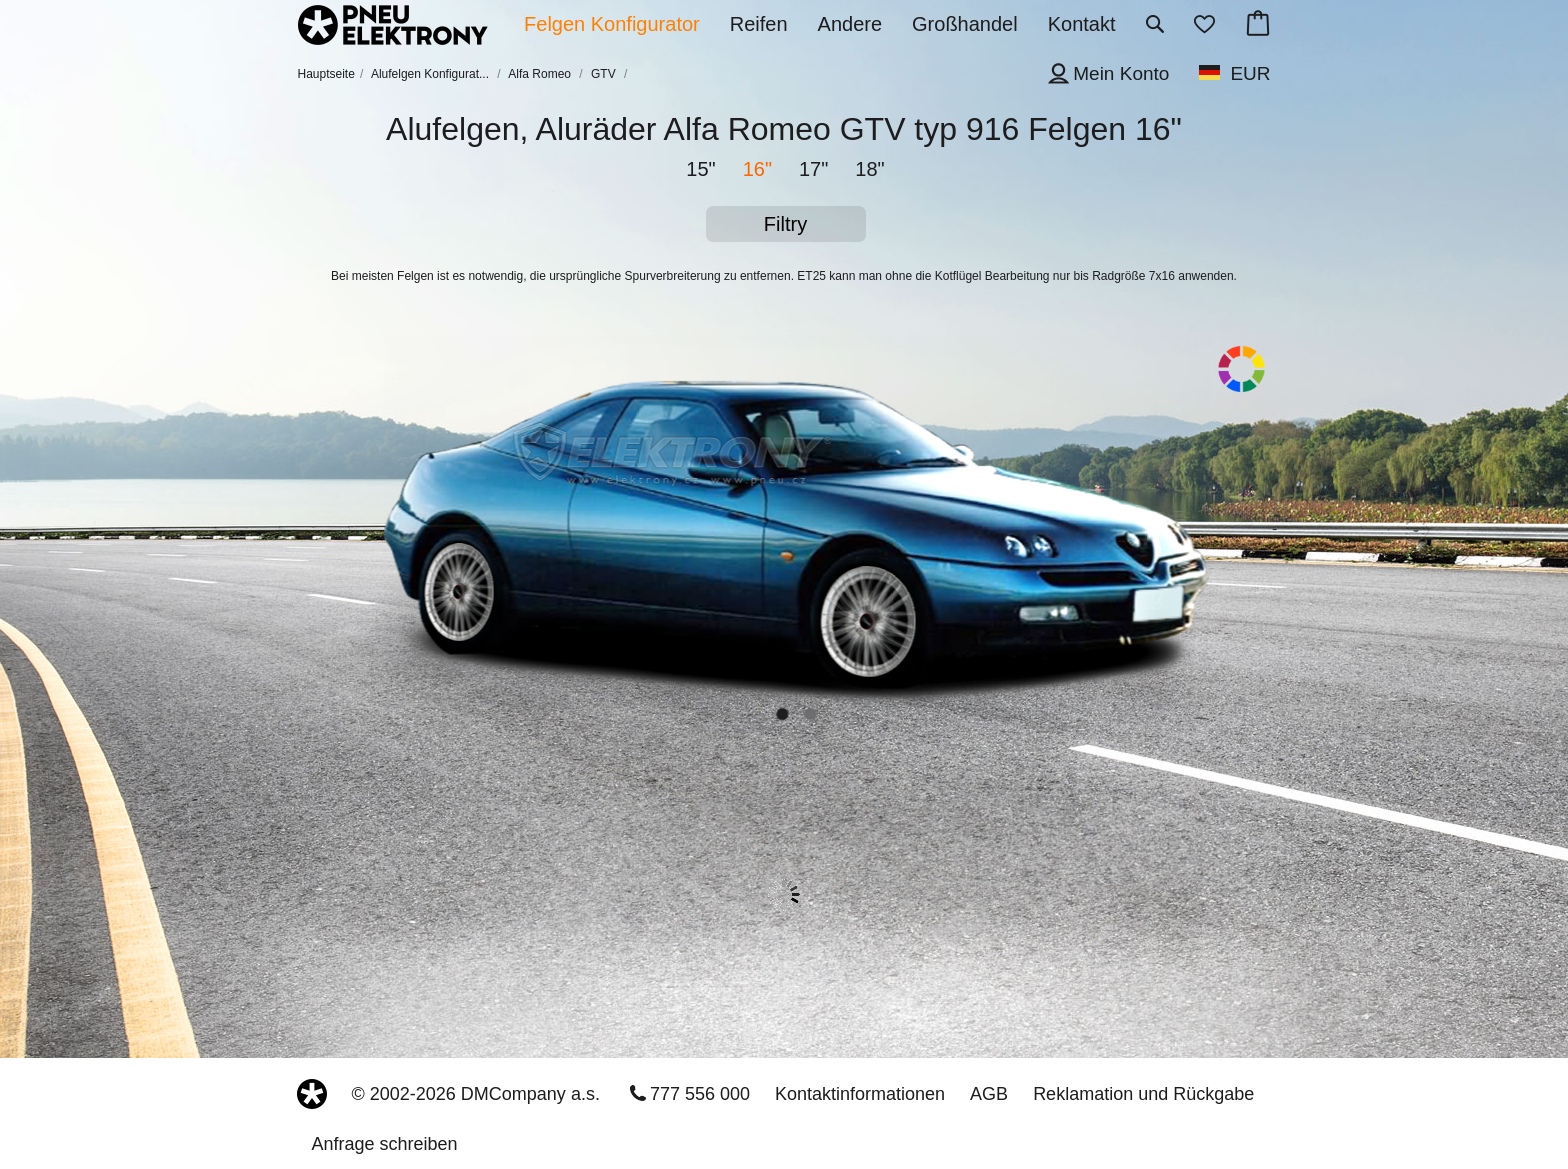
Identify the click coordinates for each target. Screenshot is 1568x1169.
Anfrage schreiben (385, 1144)
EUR (1250, 73)
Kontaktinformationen (860, 1094)
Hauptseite (326, 74)
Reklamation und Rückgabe (1143, 1094)
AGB (989, 1094)
